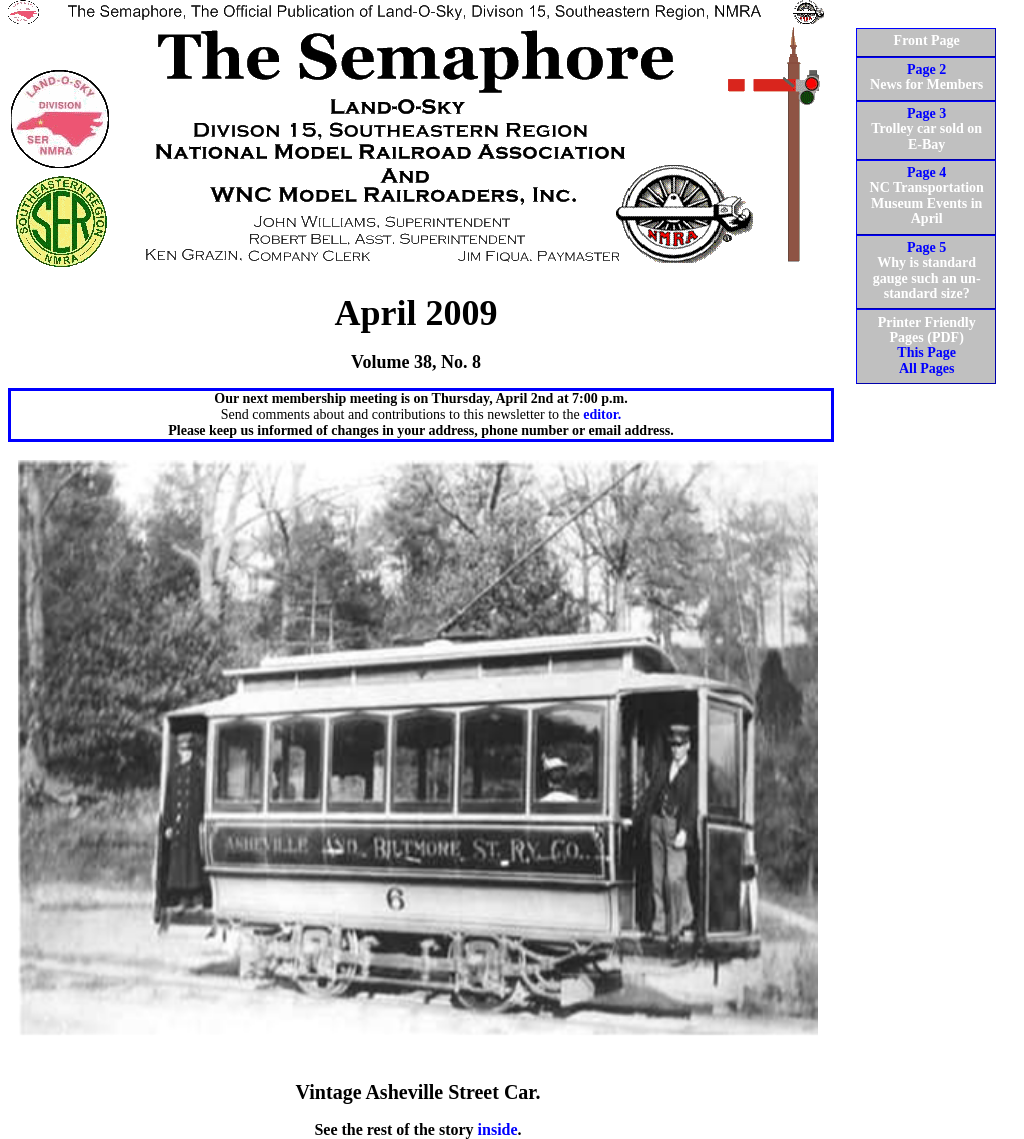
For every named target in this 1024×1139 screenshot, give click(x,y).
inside (498, 1129)
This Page (926, 352)
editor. (602, 414)
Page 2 (926, 69)
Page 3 (926, 113)
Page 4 (926, 172)
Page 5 (926, 247)
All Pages (927, 368)
